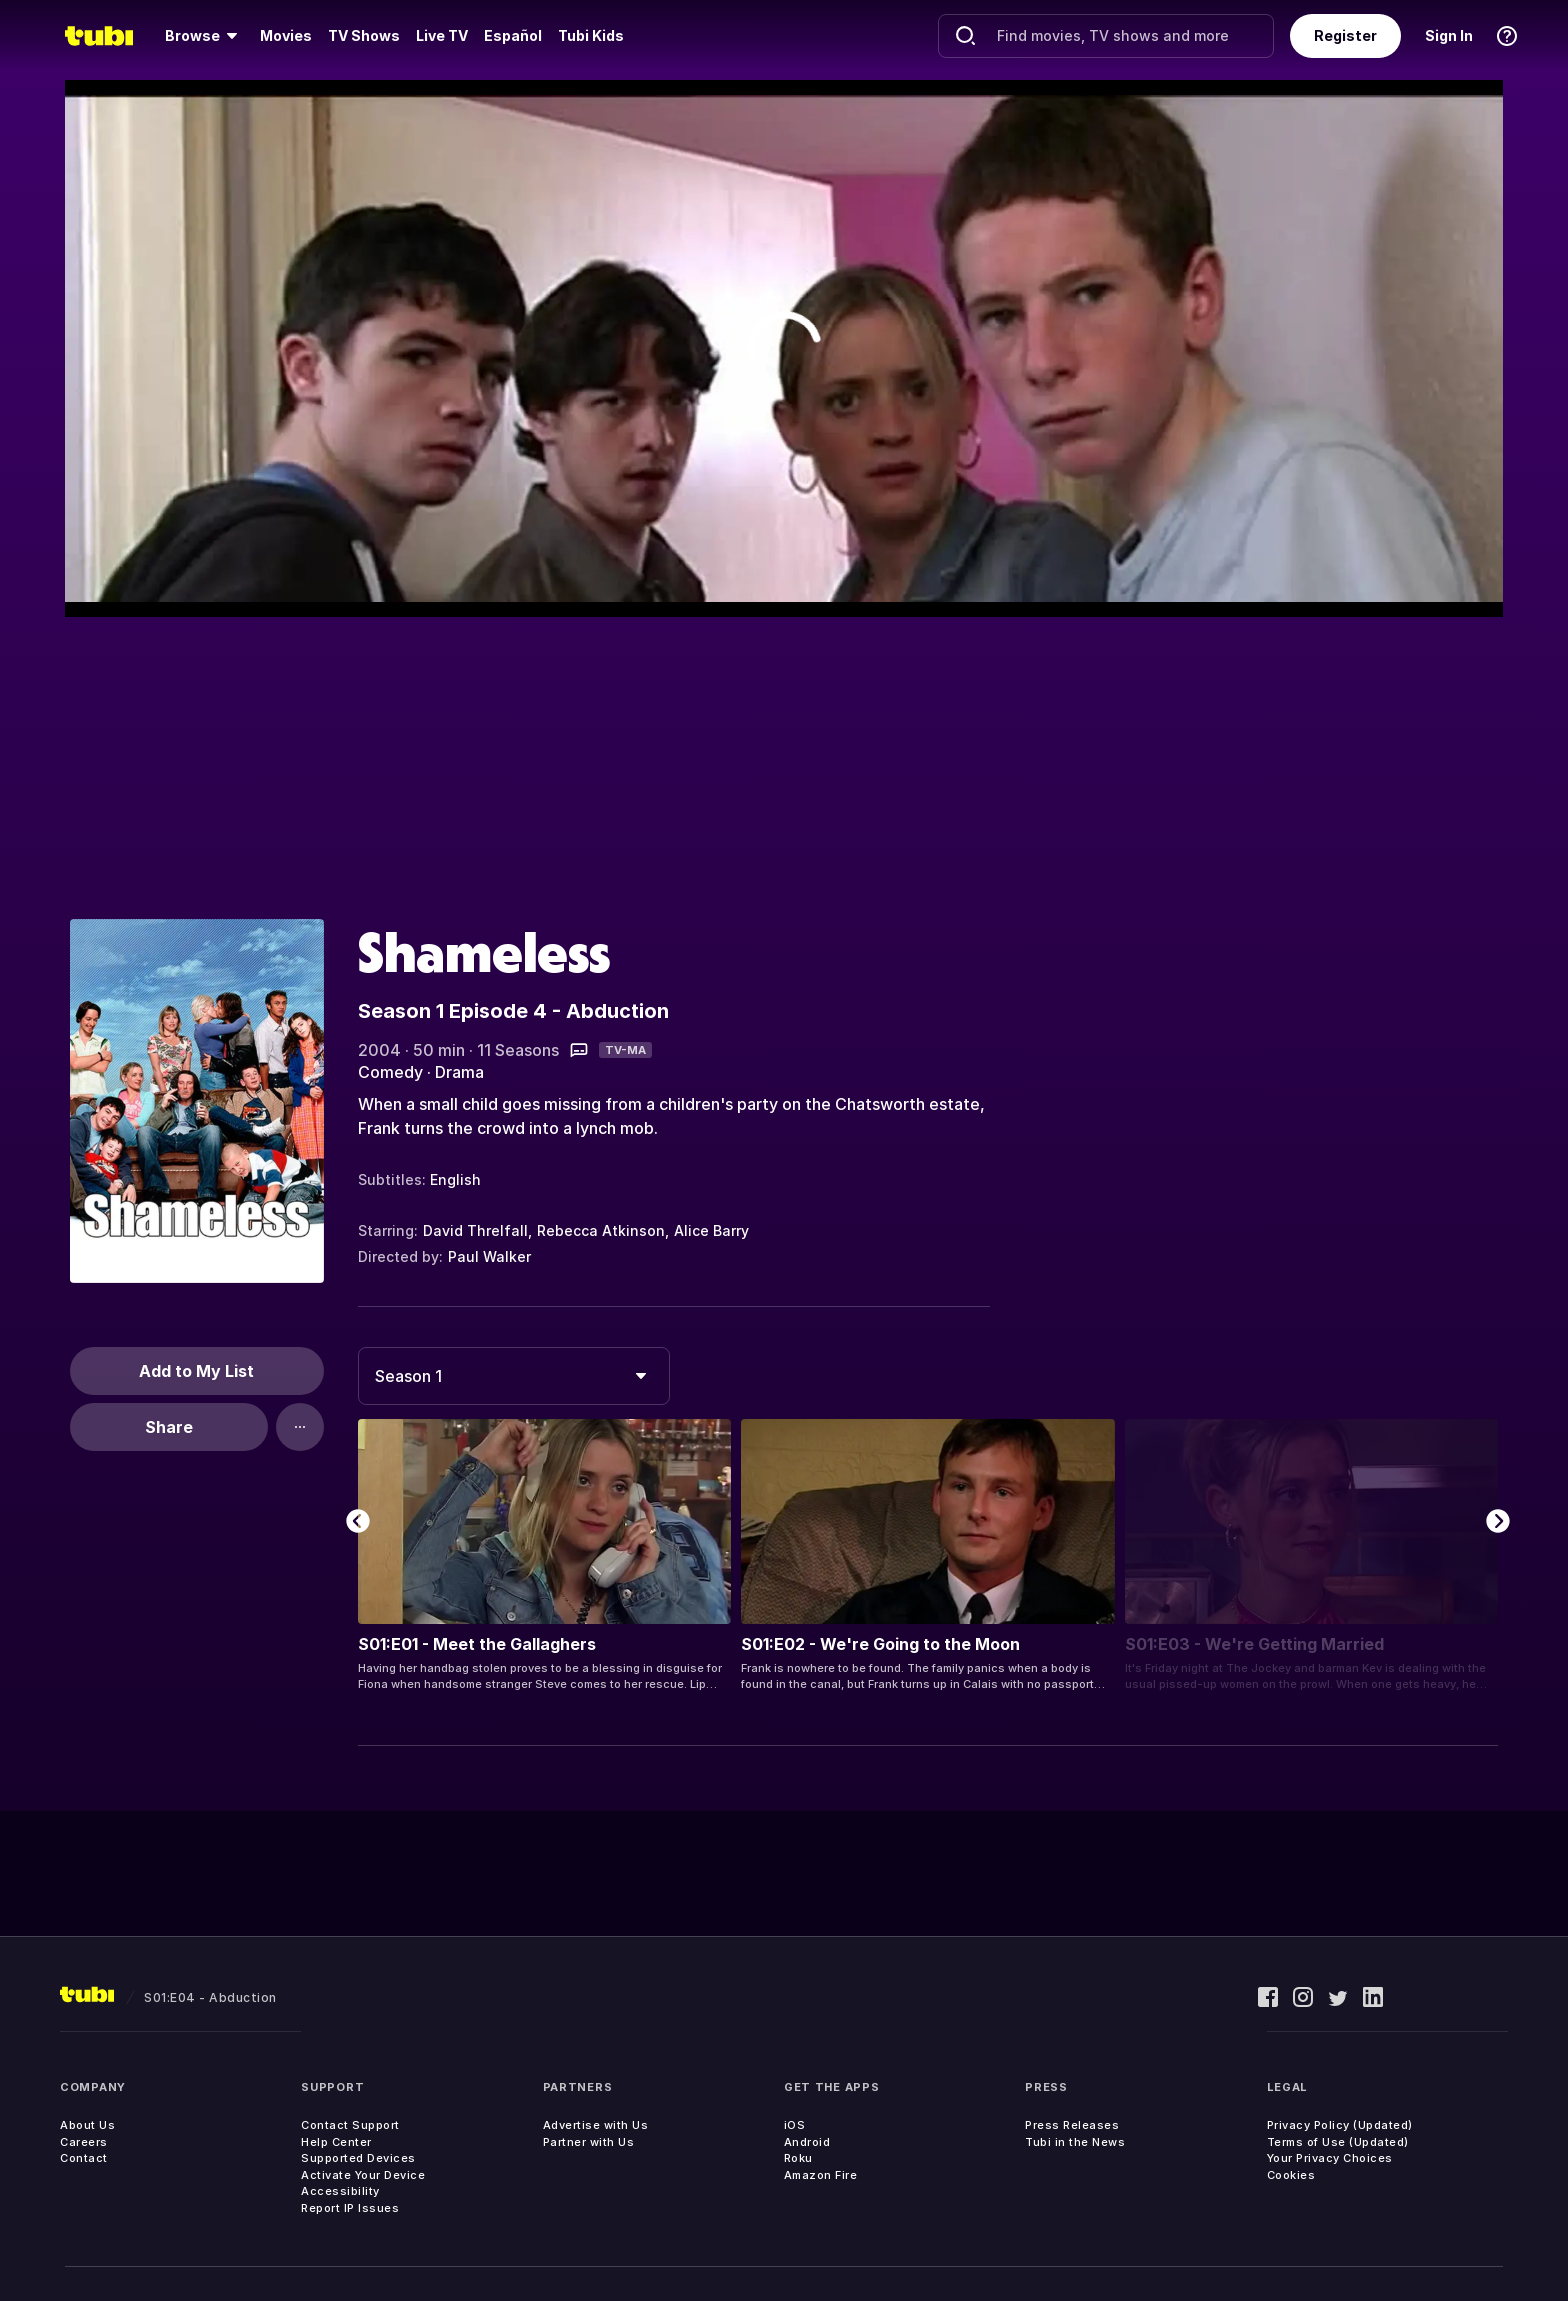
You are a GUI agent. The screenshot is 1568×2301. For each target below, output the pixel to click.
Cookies (1291, 2175)
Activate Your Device (363, 2175)
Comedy (390, 1072)
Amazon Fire (821, 2175)
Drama (459, 1072)
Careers (84, 2142)
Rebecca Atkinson (601, 1230)
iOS (795, 2125)
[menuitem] (204, 36)
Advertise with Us (596, 2125)
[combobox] (514, 1376)
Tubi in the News (1075, 2142)
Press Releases (1072, 2125)
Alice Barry (711, 1230)
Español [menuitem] (513, 35)
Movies (286, 35)
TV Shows (364, 35)
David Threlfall (475, 1230)
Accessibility (340, 2191)
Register (1345, 35)
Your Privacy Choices (1330, 2158)
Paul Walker (489, 1256)
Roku (798, 2158)
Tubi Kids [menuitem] (591, 35)
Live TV (442, 35)
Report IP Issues (350, 2208)
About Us (87, 2125)
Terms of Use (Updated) (1338, 2142)
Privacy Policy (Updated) (1340, 2125)
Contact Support (350, 2125)
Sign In (1449, 35)
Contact (84, 2158)
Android (807, 2142)
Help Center (336, 2142)
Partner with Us (589, 2142)
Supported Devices (358, 2158)
